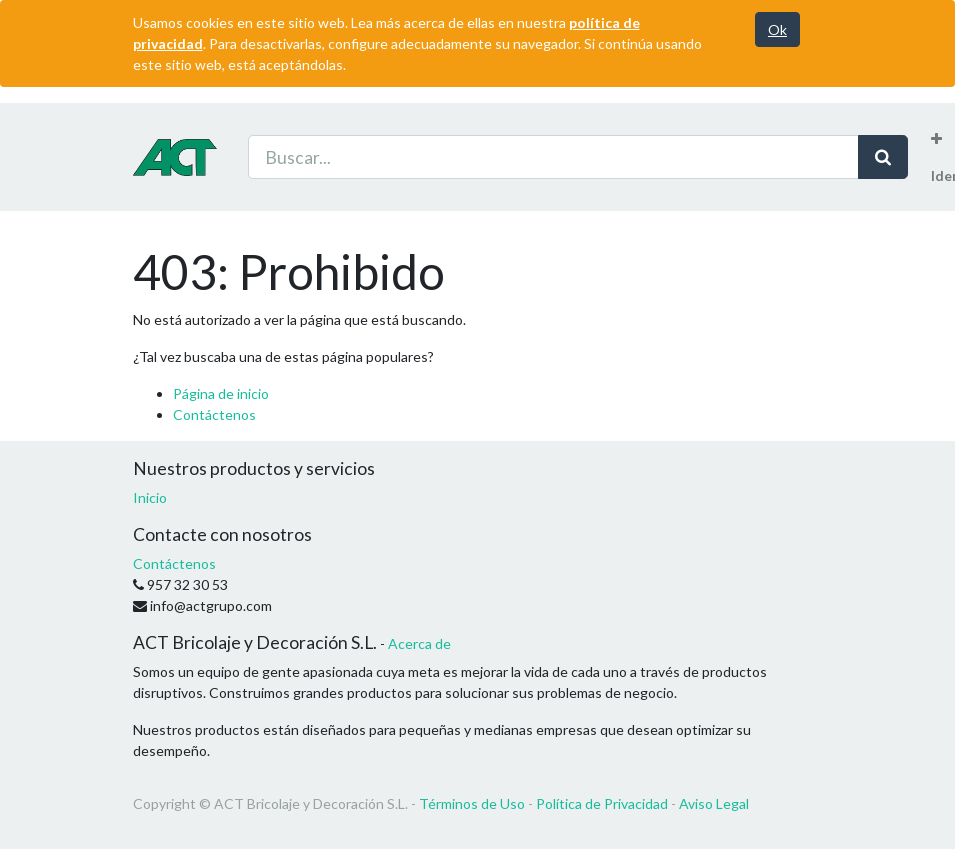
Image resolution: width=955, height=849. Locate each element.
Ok (777, 29)
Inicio (150, 497)
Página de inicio (221, 393)
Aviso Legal (714, 803)
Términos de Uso (472, 803)
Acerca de (419, 643)
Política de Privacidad (602, 803)
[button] (936, 138)
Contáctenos (214, 414)
